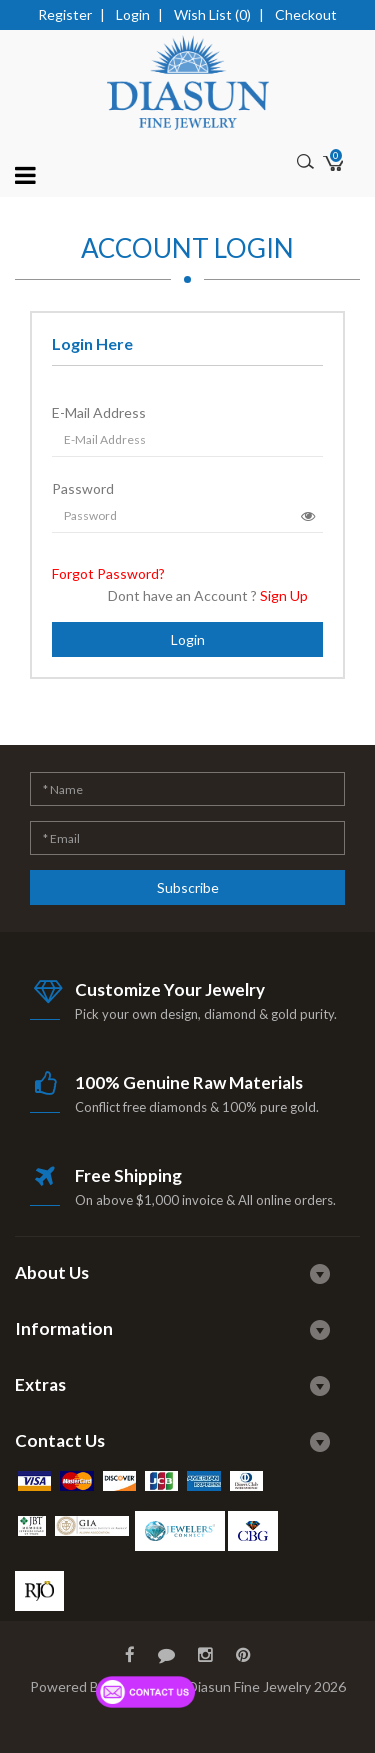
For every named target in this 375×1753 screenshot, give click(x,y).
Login (133, 14)
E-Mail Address (99, 412)
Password (83, 488)
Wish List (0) (212, 14)
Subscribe (188, 887)
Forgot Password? (108, 573)
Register (65, 14)
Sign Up (284, 595)
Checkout (306, 14)
